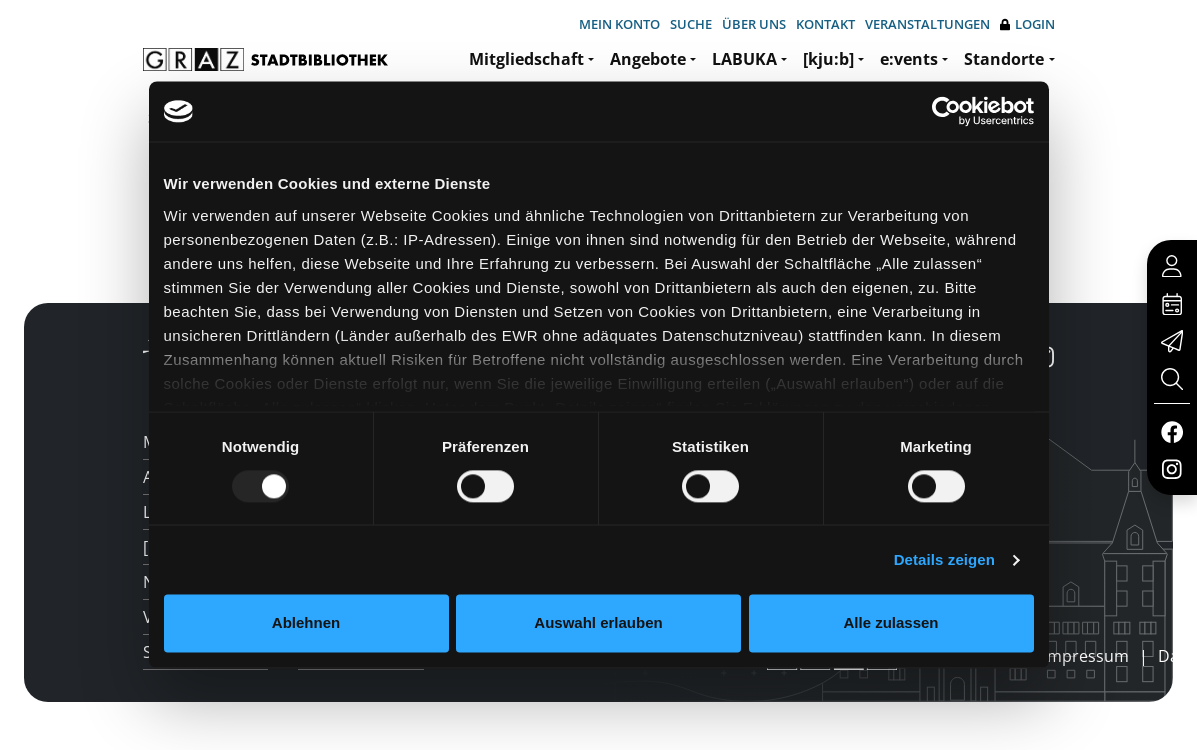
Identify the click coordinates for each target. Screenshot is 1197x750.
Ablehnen (306, 623)
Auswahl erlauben (598, 623)
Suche (691, 24)
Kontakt (825, 24)
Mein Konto (619, 24)
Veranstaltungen (927, 24)
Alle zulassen (890, 623)
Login (1027, 24)
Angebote (648, 59)
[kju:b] (828, 59)
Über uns (754, 24)
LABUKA (744, 59)
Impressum (1086, 656)
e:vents (909, 59)
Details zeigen (944, 559)
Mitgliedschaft (526, 59)
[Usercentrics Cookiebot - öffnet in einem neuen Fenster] (946, 111)
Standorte (1004, 59)
